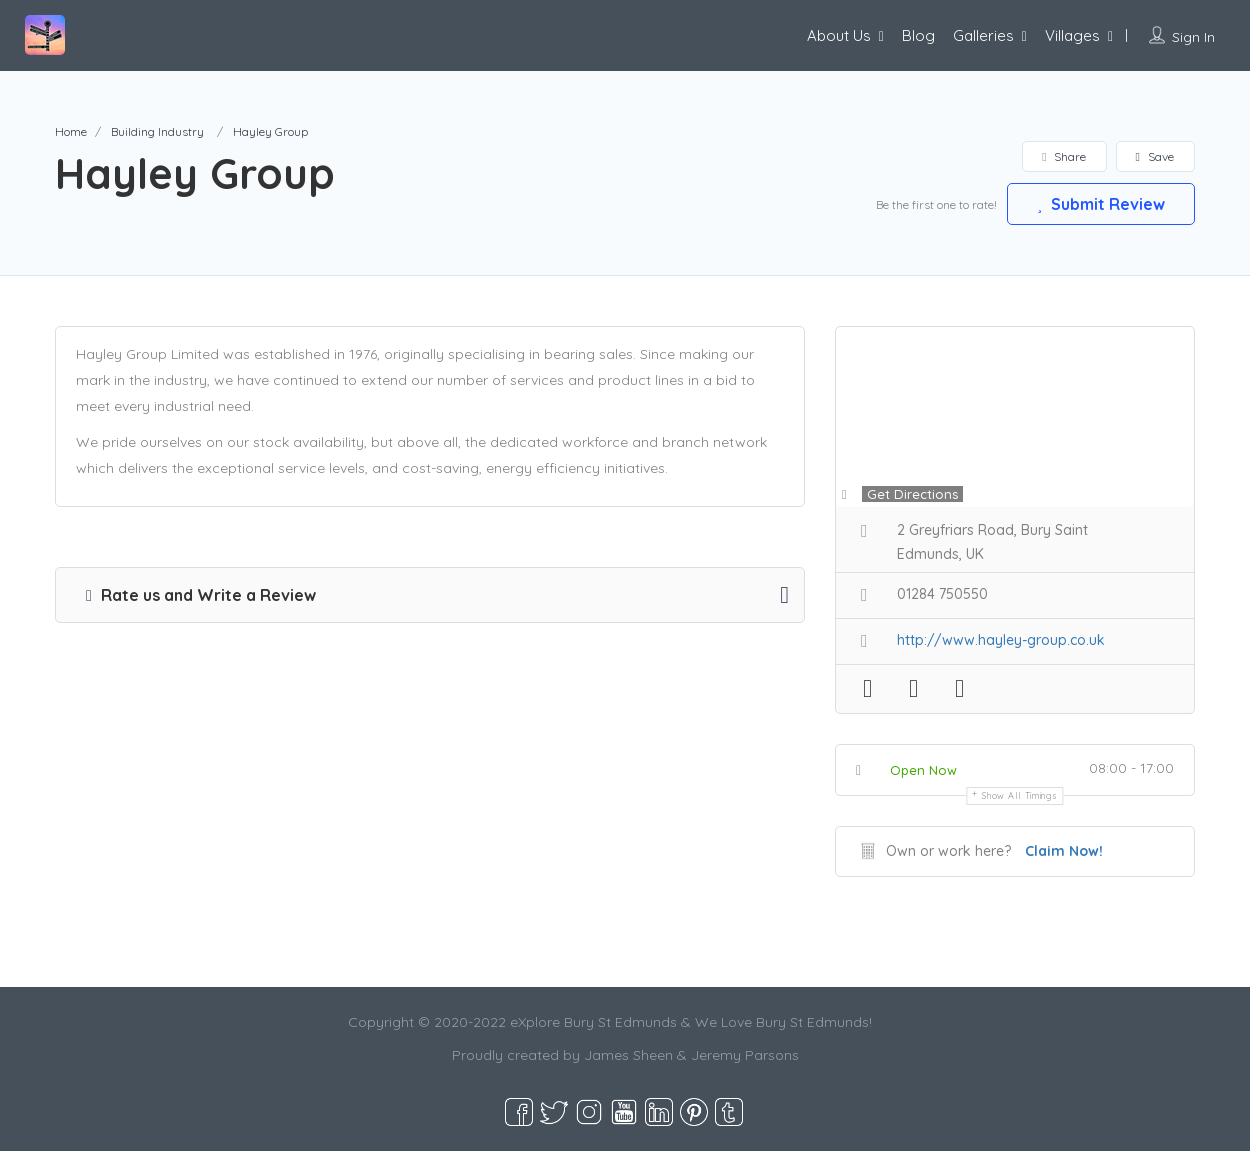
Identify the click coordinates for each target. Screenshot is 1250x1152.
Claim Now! (1064, 852)
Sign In (1193, 37)
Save (1155, 156)
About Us (839, 35)
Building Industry (157, 131)
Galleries (983, 35)
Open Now (923, 771)
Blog (918, 35)
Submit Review (1100, 203)
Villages (1072, 35)
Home (71, 131)
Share (1063, 156)
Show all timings (1019, 796)
